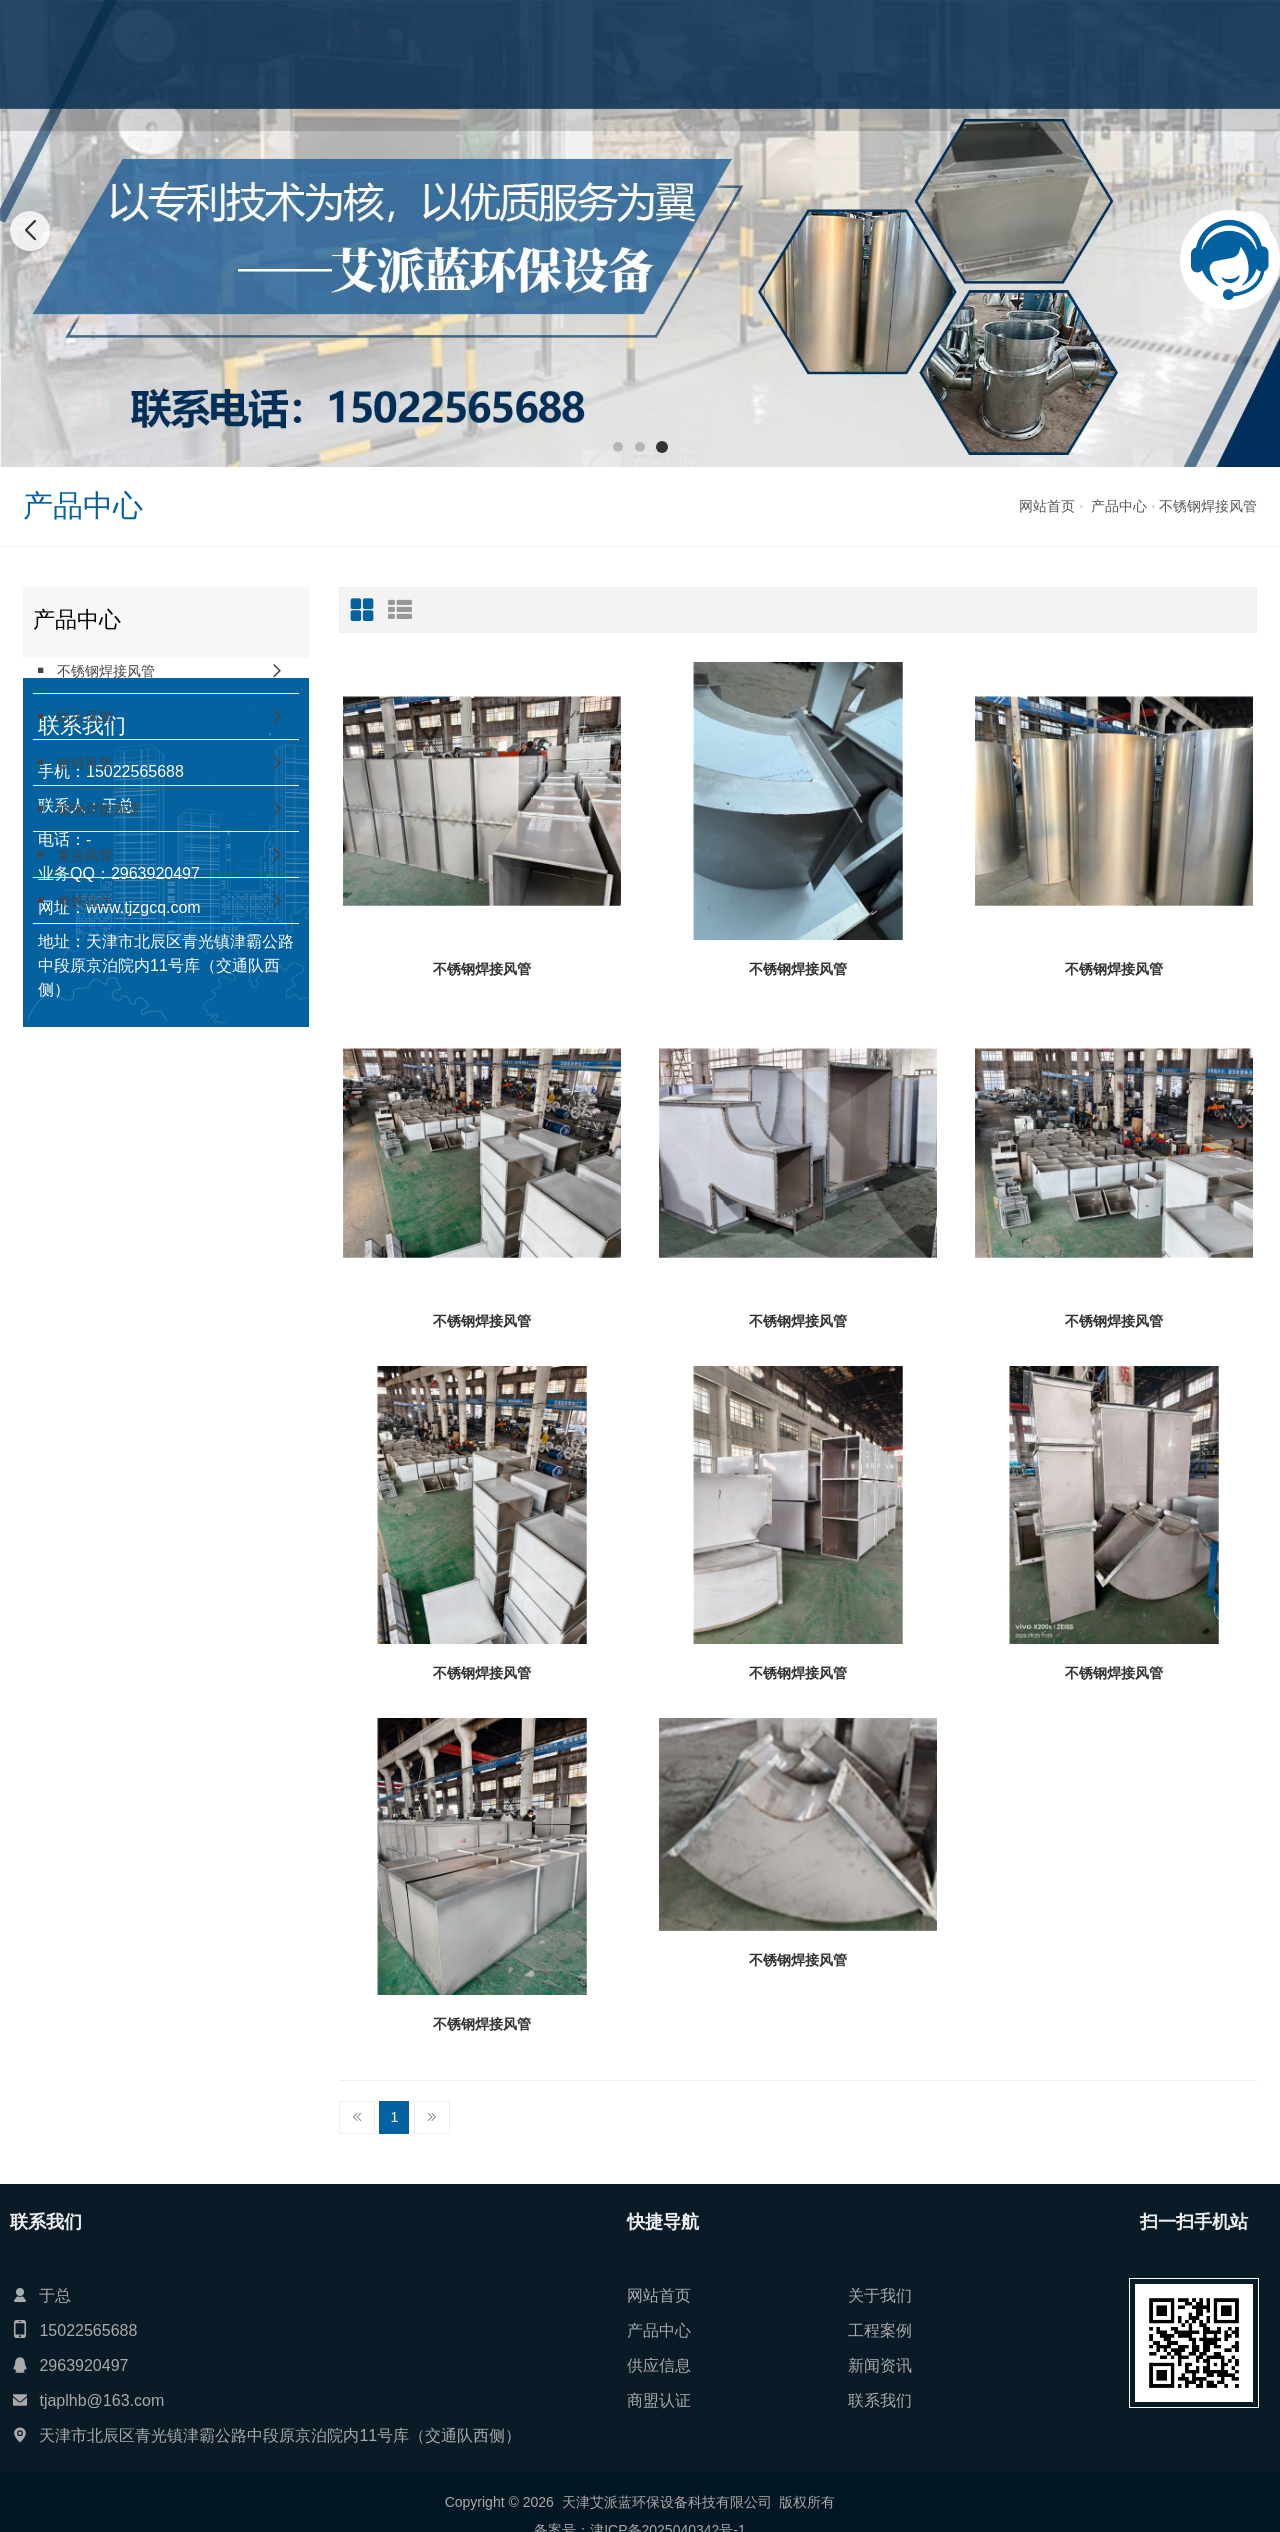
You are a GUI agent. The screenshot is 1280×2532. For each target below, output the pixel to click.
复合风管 (73, 854)
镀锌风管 (73, 762)
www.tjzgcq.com (143, 1182)
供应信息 (770, 64)
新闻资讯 (848, 64)
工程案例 (692, 64)
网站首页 (457, 64)
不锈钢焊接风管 (1208, 506)
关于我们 (535, 64)
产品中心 (613, 64)
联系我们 (1004, 64)
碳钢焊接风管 (87, 808)
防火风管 (73, 716)
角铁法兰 (73, 900)
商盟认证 (926, 64)
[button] (618, 447)
